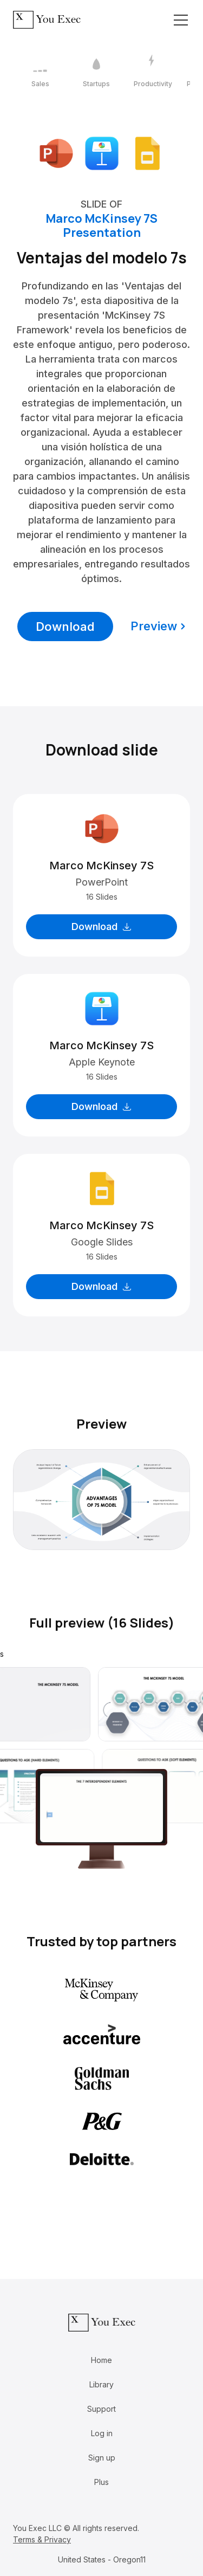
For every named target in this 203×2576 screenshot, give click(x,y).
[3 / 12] (153, 71)
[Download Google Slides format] (147, 152)
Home (101, 2360)
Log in (102, 2433)
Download (65, 626)
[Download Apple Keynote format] (101, 152)
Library (101, 2384)
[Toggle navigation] (181, 20)
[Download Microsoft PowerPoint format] (56, 152)
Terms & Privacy (42, 2539)
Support (101, 2408)
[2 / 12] (96, 71)
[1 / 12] (40, 71)
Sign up (101, 2457)
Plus (101, 2482)
